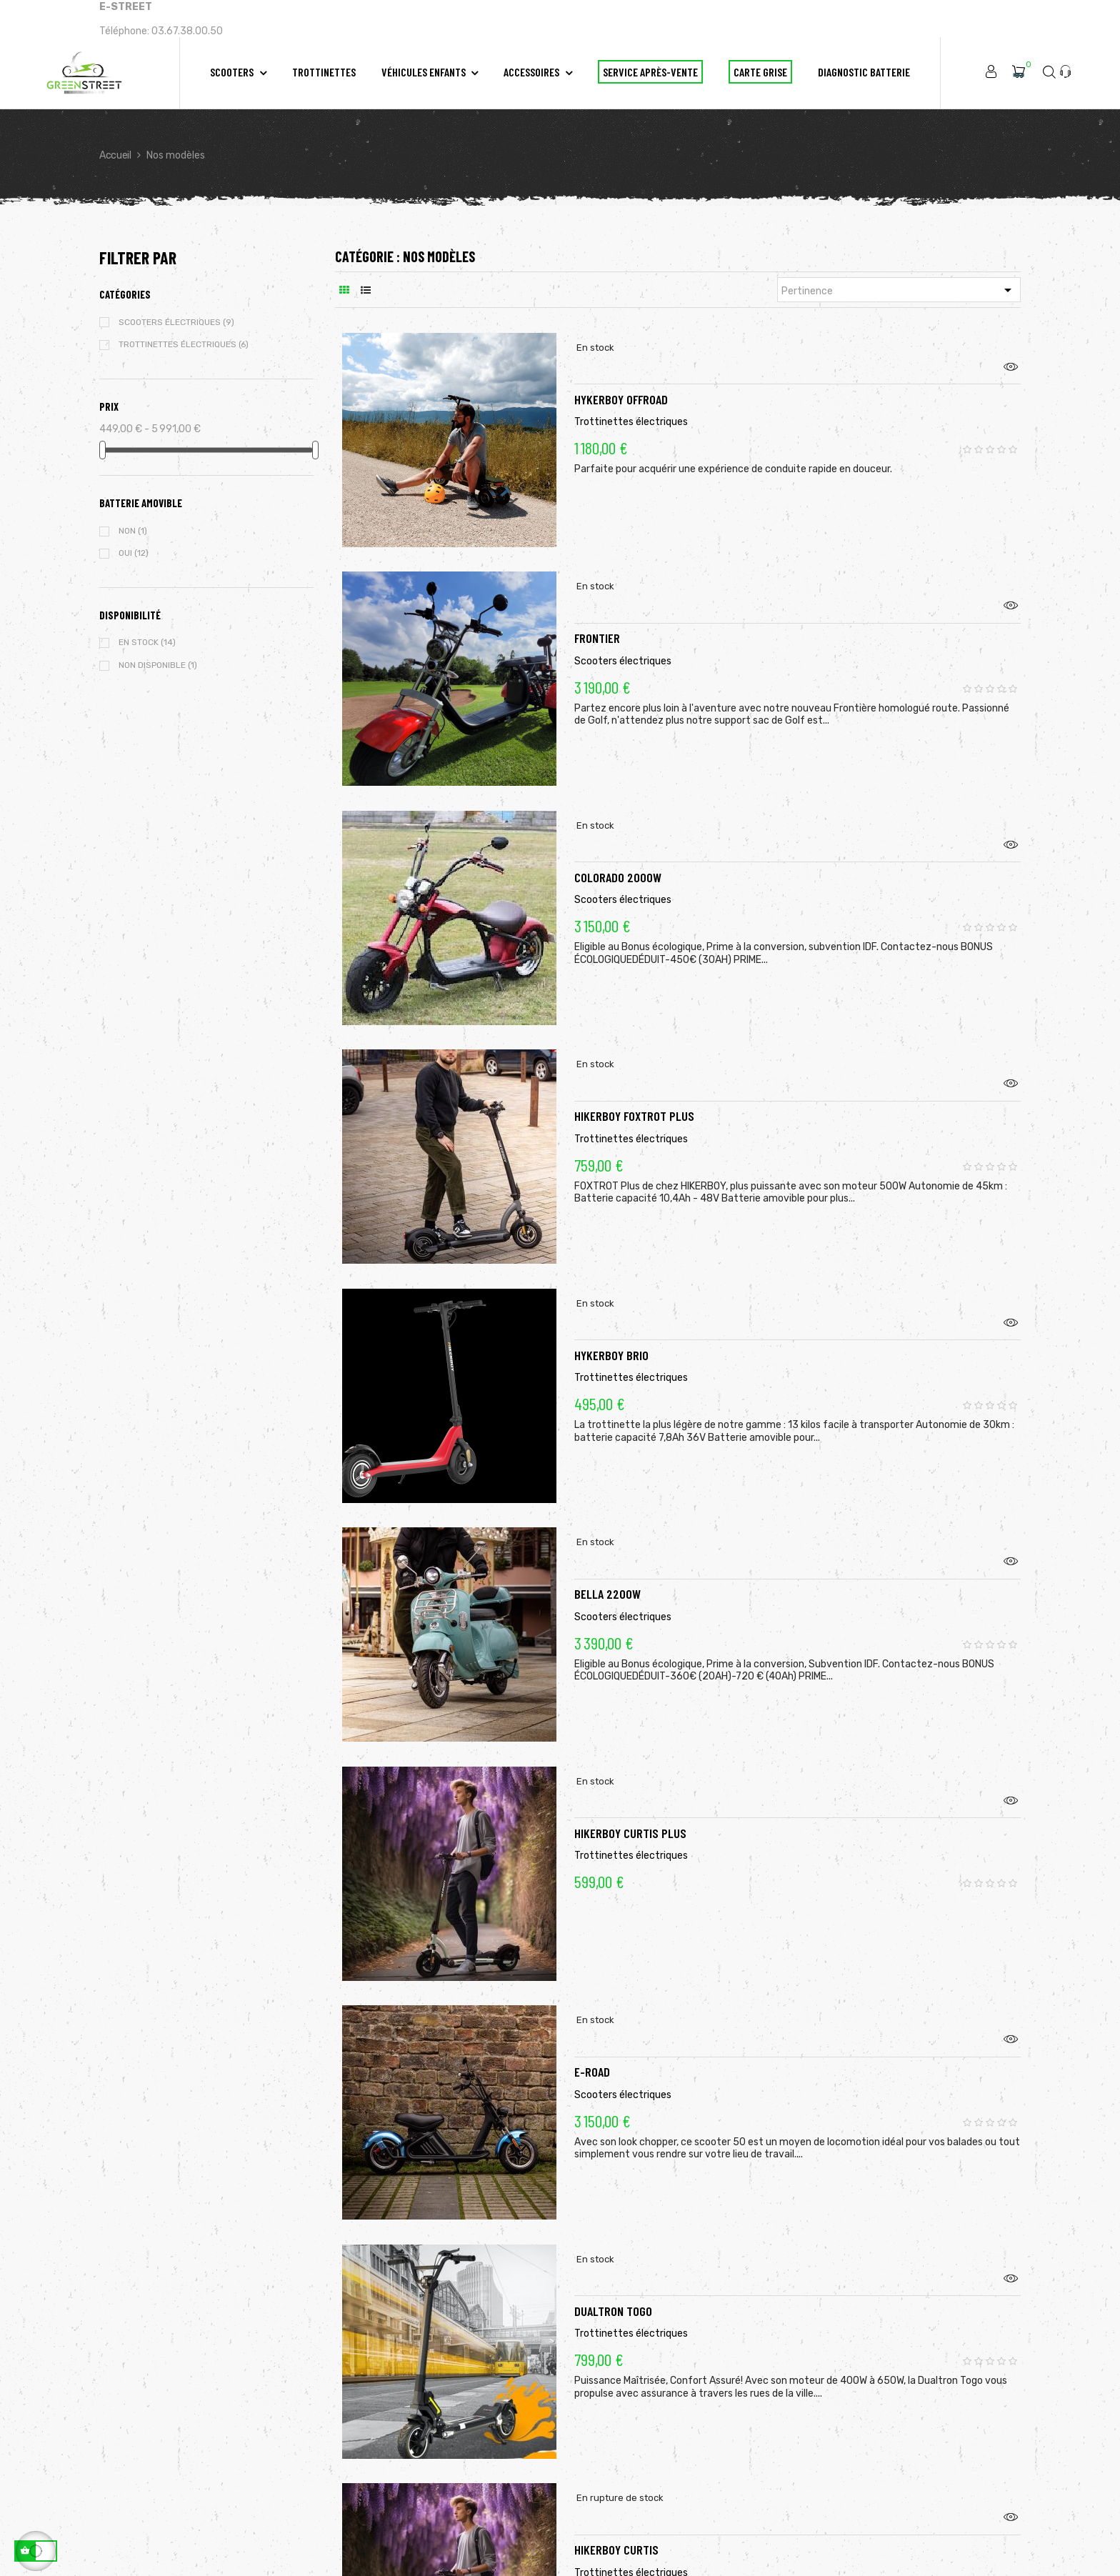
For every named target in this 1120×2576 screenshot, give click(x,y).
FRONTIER (597, 620)
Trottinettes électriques (184, 344)
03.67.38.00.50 (187, 31)
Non (133, 531)
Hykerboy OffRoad (621, 381)
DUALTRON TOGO (613, 2293)
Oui (134, 553)
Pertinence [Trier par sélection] (898, 290)
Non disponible (158, 665)
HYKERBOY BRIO (611, 1337)
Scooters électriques (176, 322)
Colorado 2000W (617, 859)
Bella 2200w (607, 1576)
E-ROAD (592, 2054)
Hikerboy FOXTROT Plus (634, 1098)
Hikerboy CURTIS (616, 2532)
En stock (147, 642)
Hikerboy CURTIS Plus (630, 1815)
